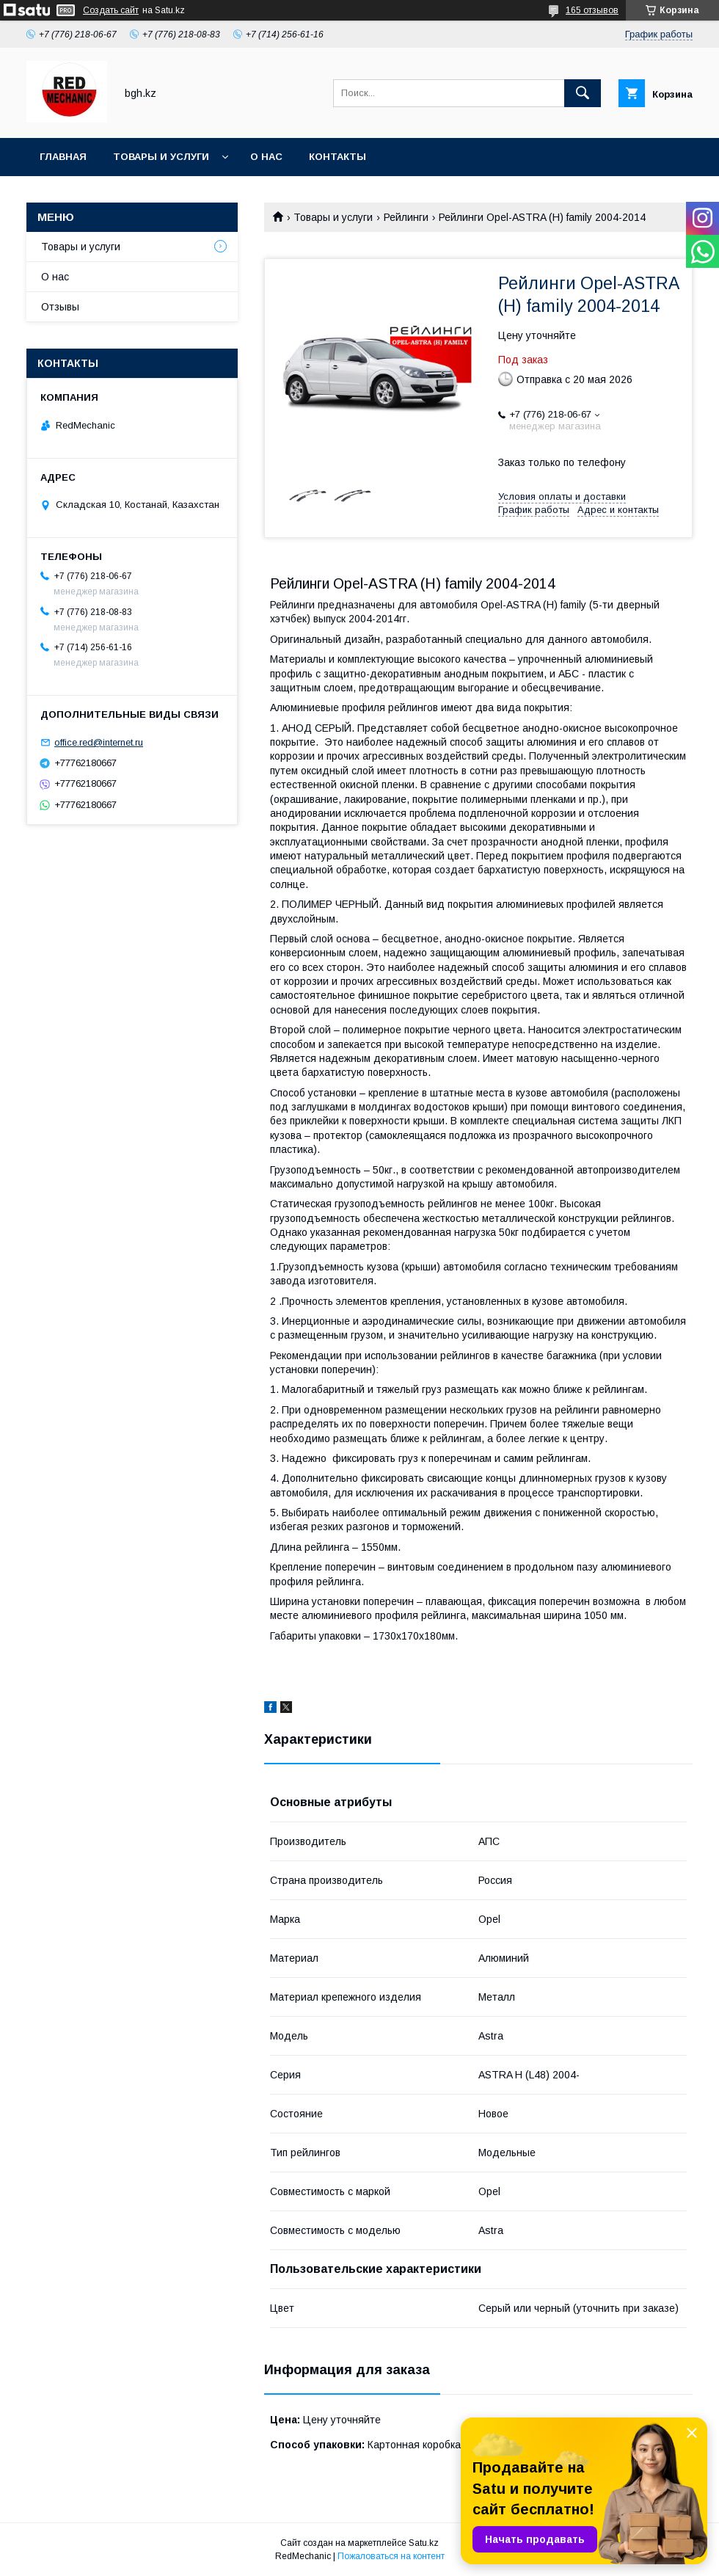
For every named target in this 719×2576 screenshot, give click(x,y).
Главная (63, 156)
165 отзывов (592, 10)
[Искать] (582, 93)
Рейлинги (406, 217)
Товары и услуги (161, 156)
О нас (266, 156)
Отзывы (60, 307)
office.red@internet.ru (98, 742)
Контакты (337, 156)
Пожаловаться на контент (391, 2556)
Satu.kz (424, 2543)
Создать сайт (111, 10)
